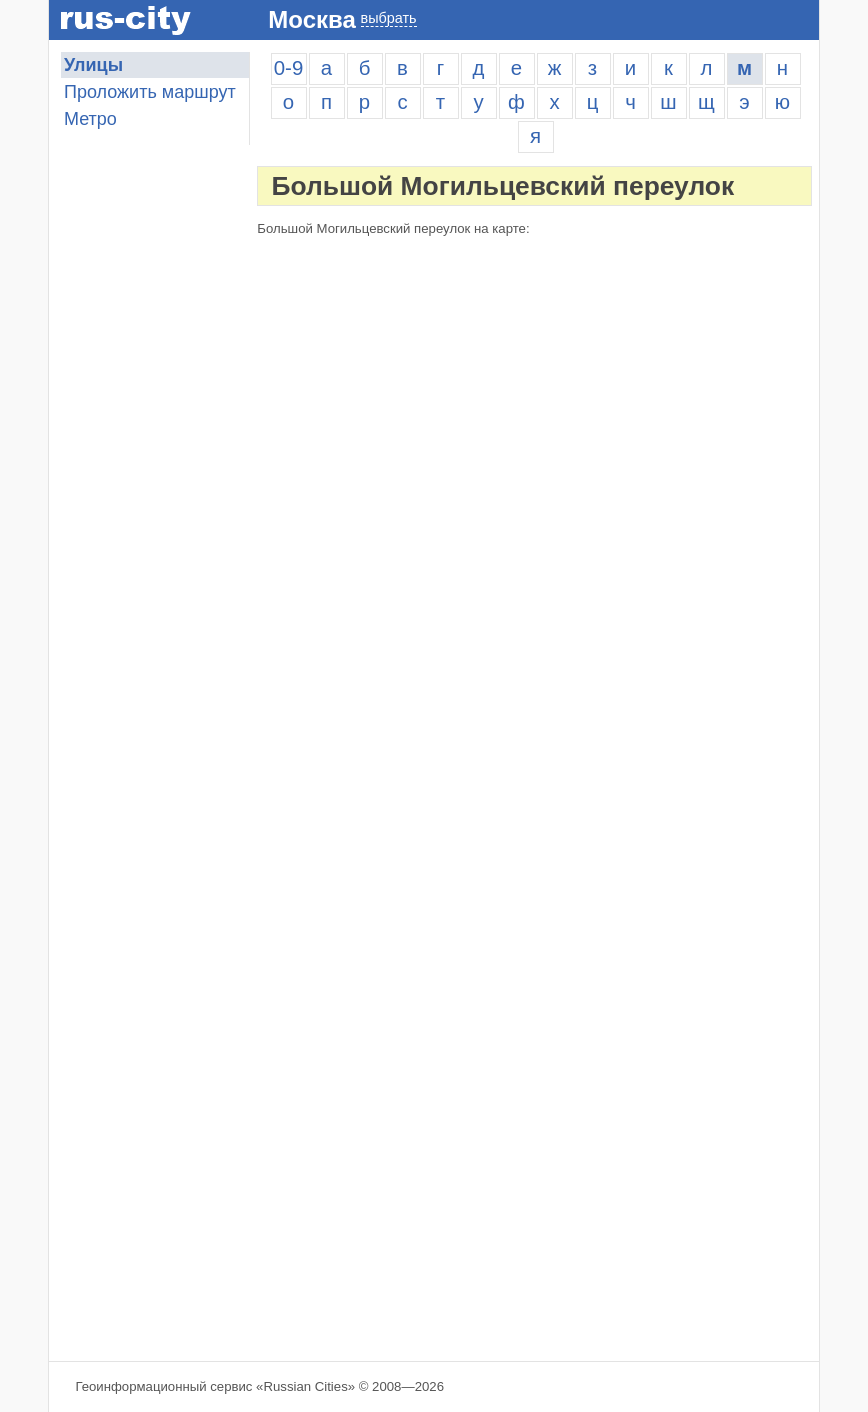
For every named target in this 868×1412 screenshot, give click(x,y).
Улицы (93, 65)
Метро (90, 119)
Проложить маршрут (150, 92)
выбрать (389, 18)
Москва (311, 19)
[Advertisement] (149, 1025)
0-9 (288, 68)
